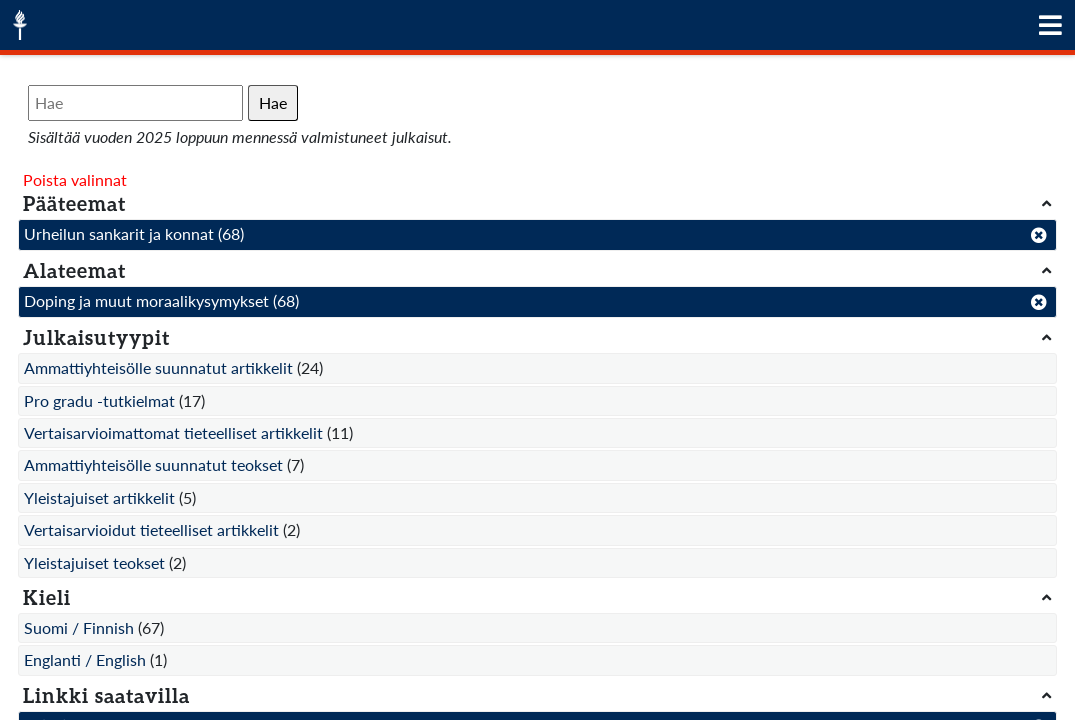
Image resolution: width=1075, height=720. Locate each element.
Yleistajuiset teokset (94, 562)
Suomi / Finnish (79, 627)
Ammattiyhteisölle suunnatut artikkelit (158, 367)
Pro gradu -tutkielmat (99, 400)
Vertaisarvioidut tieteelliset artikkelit (151, 529)
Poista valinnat (75, 179)
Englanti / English (85, 659)
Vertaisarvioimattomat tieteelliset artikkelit (173, 432)
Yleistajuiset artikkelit (99, 497)
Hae (273, 102)
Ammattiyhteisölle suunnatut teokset (153, 464)
